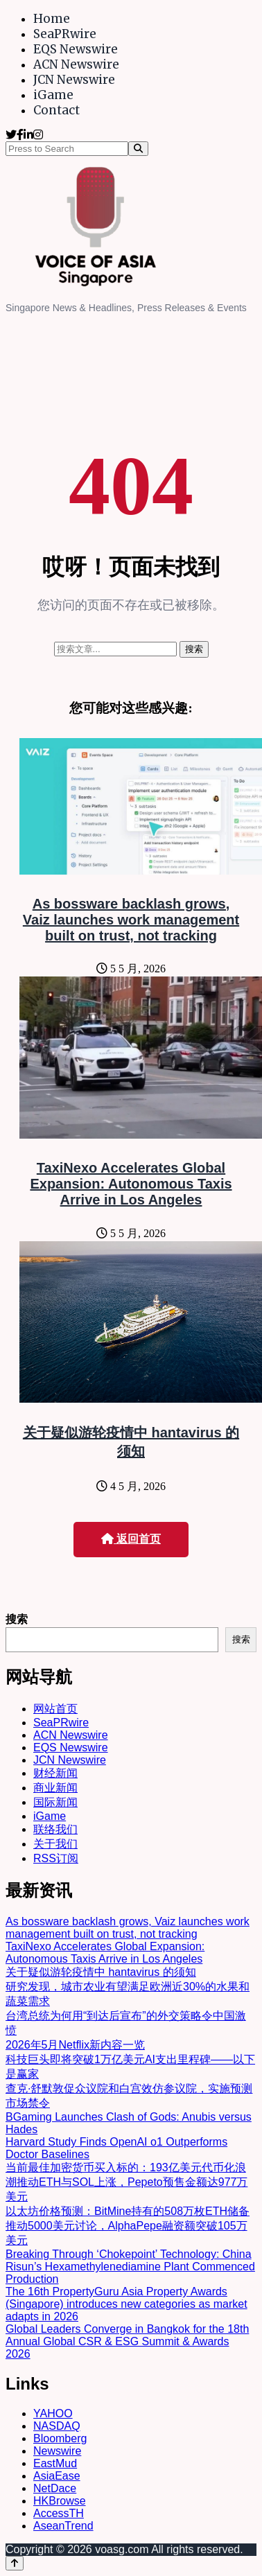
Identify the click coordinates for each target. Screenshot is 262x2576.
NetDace (54, 2488)
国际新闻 (55, 1802)
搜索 (17, 1619)
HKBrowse (59, 2501)
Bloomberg (60, 2438)
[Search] (138, 148)
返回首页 (131, 1539)
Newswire (57, 2451)
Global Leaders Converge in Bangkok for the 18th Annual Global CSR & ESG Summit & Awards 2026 (127, 2341)
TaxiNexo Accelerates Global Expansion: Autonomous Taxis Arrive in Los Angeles (131, 1183)
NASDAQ (56, 2426)
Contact (56, 110)
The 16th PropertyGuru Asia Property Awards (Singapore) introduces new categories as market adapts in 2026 (126, 2304)
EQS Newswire (75, 49)
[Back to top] (15, 2563)
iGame (53, 95)
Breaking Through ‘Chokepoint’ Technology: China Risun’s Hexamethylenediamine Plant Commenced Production (130, 2266)
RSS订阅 (55, 1858)
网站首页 (55, 1709)
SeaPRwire (64, 34)
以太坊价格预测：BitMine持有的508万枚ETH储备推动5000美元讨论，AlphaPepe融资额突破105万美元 (128, 2225)
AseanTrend (63, 2526)
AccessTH (58, 2513)
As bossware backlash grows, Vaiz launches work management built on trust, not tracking (131, 919)
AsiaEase (56, 2476)
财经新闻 (55, 1773)
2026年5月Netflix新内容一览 (75, 2045)
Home (51, 18)
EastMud (55, 2463)
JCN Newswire (74, 79)
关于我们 (55, 1844)
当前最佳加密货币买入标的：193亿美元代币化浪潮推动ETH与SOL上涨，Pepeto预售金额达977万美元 (126, 2182)
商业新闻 (55, 1788)
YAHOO (53, 2413)
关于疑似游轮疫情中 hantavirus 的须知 (101, 1972)
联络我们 (55, 1829)
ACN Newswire (76, 64)
